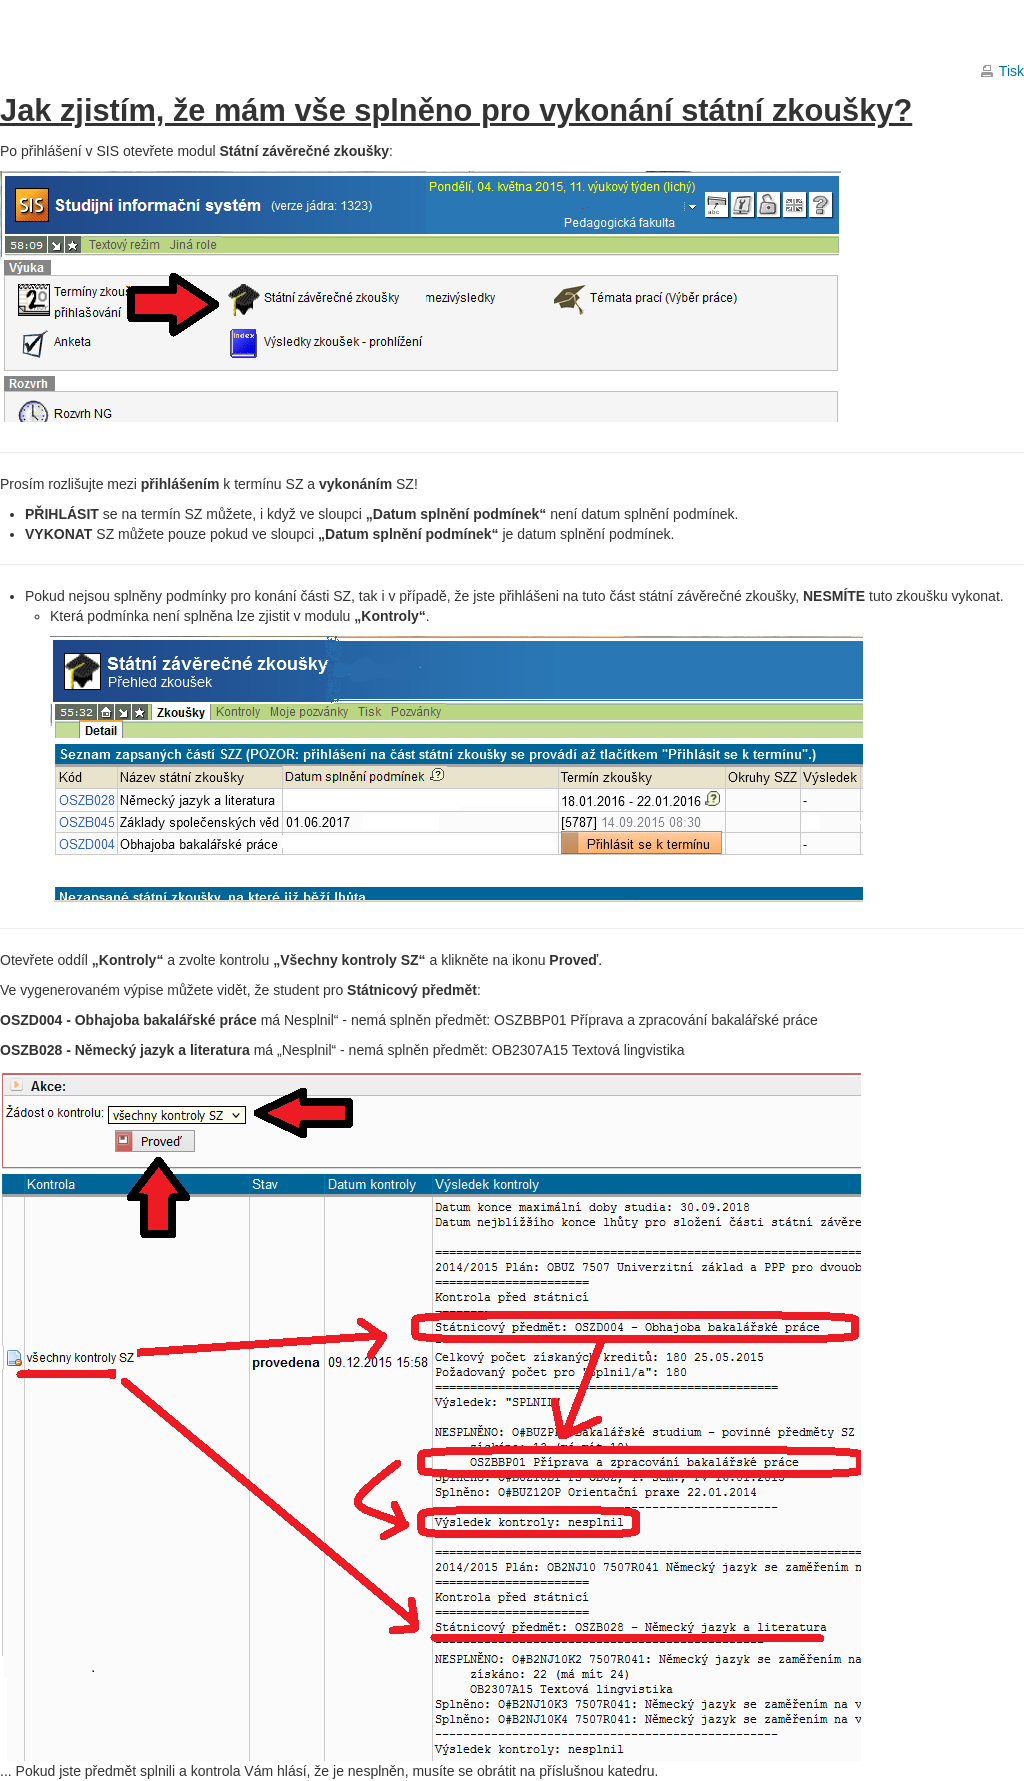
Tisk (1011, 71)
